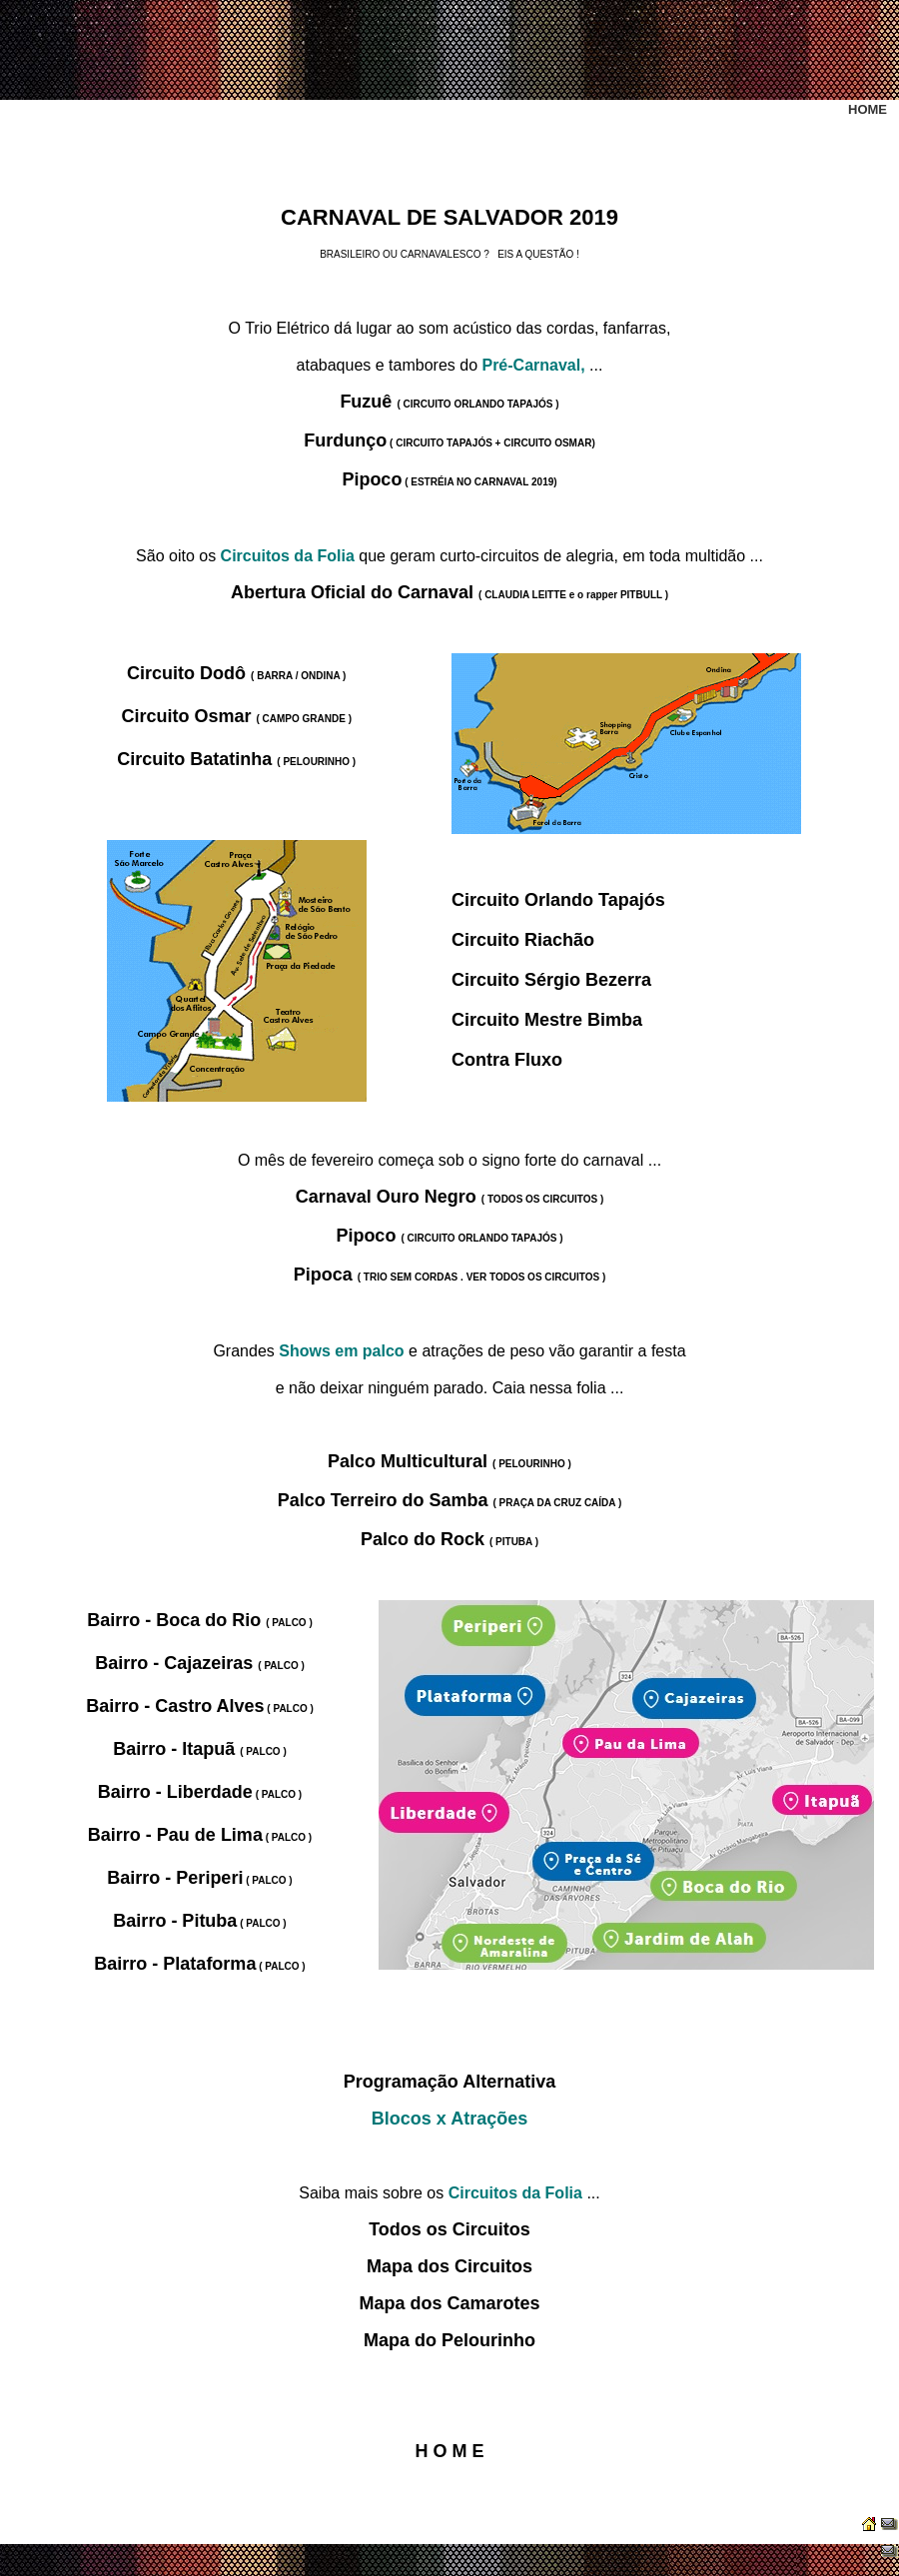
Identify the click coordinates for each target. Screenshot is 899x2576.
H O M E (449, 2451)
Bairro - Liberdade (200, 1792)
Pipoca (450, 1275)
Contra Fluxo (506, 1060)
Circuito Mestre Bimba (546, 1020)
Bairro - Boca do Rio (200, 1620)
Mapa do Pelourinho (449, 2340)
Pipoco (449, 479)
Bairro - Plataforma (199, 1964)
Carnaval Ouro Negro (449, 1197)
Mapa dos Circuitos (449, 2266)
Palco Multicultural (449, 1461)
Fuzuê (449, 402)
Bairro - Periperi (199, 1878)
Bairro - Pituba (199, 1921)
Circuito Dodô (236, 673)
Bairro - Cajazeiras (200, 1663)
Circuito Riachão (522, 940)
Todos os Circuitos (449, 2229)
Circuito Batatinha (236, 759)
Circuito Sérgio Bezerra (551, 980)
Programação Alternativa (449, 2082)
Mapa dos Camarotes (449, 2303)
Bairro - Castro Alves (200, 1706)
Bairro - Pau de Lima (200, 1835)
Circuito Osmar (236, 716)
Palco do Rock (449, 1539)
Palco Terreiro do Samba (450, 1500)
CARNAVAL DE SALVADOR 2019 (449, 217)
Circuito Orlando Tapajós (558, 900)
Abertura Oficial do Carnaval (449, 592)
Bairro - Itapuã (200, 1749)
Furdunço (449, 440)
